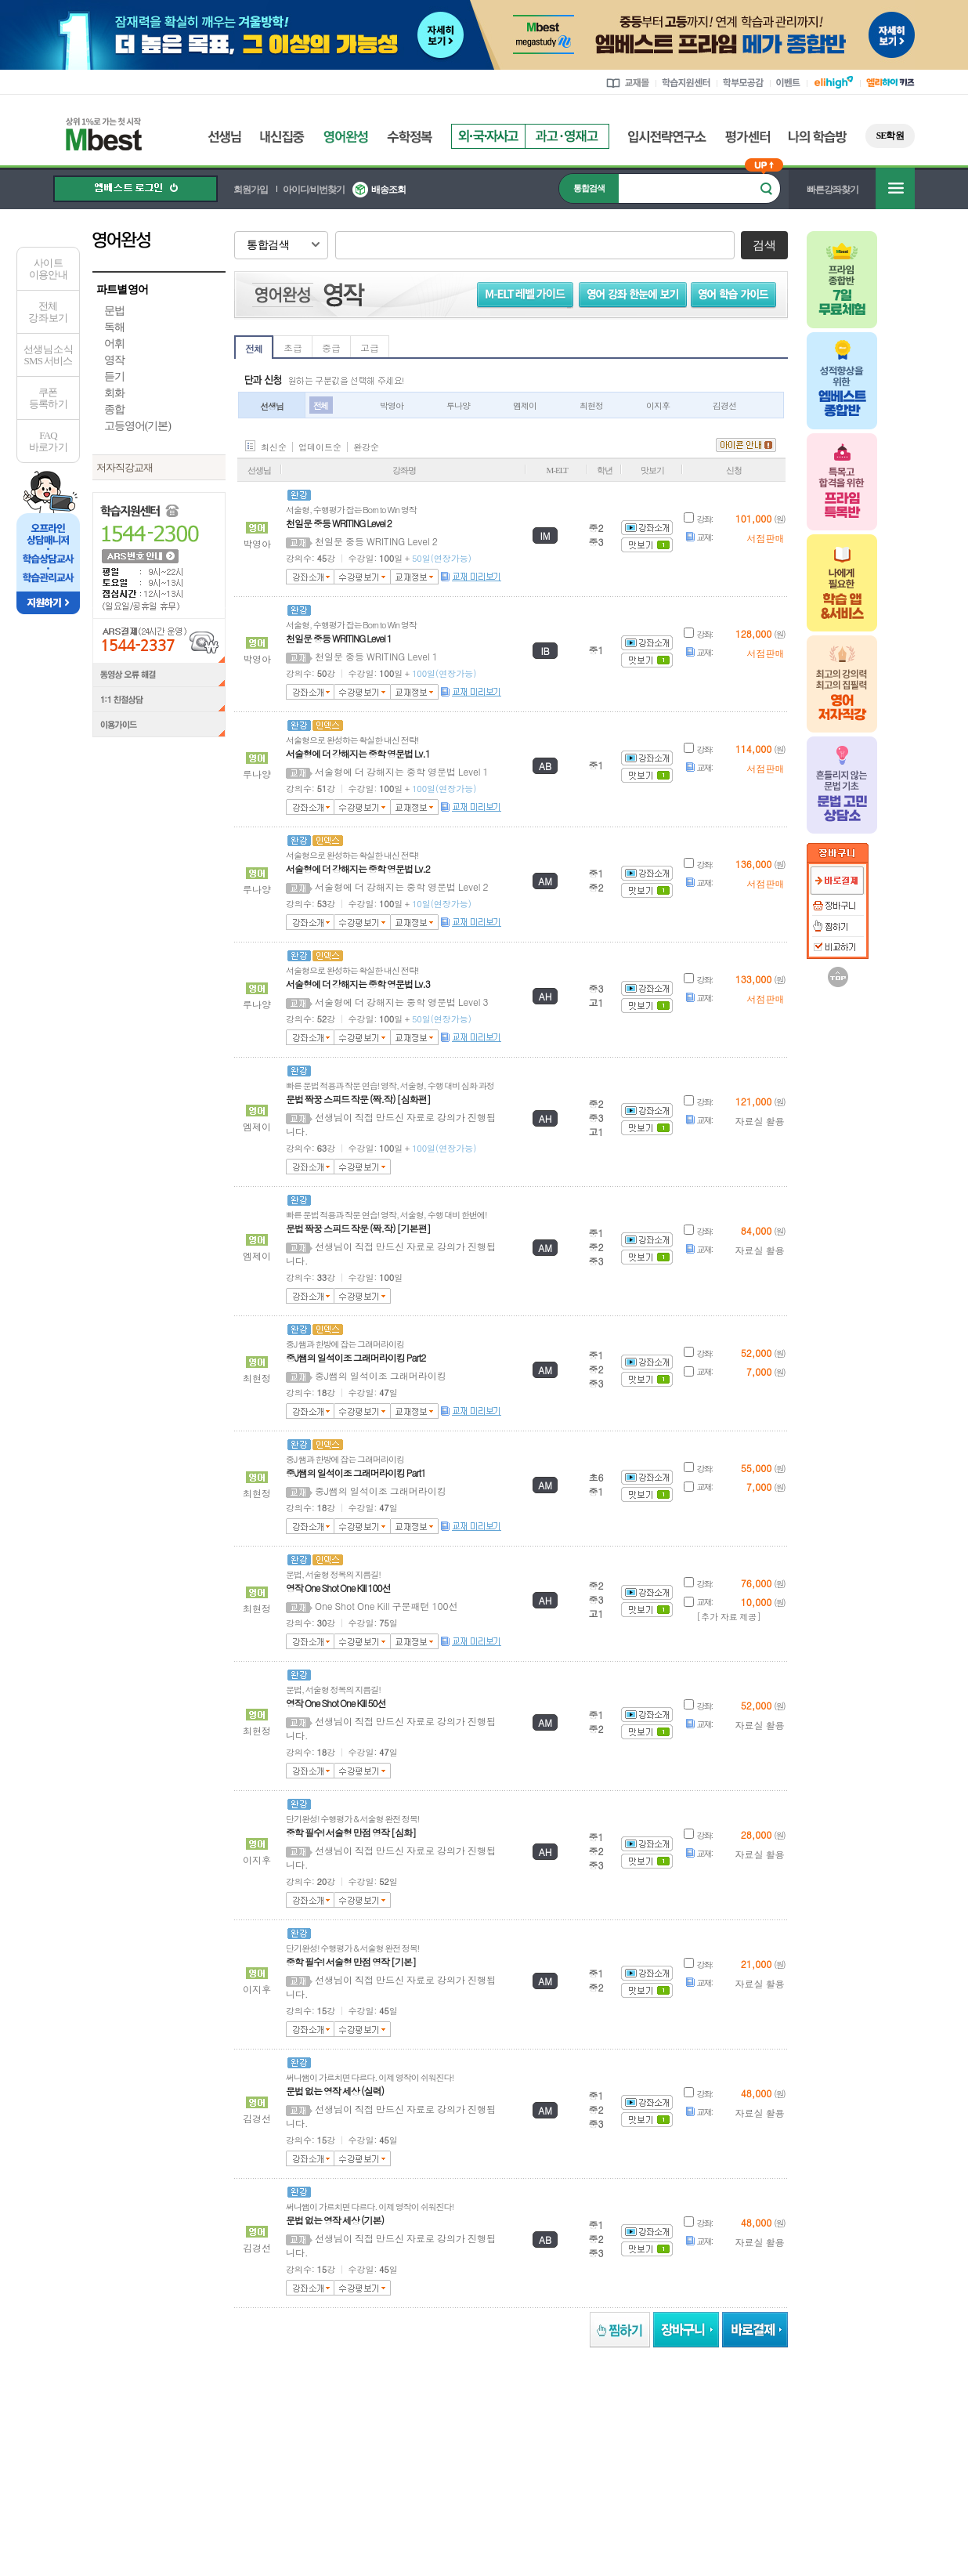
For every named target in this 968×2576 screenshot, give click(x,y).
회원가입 (250, 189)
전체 (253, 348)
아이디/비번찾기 (314, 189)
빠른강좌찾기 (832, 189)
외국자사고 (488, 136)
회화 (114, 393)
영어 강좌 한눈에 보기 (639, 293)
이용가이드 (159, 726)
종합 (114, 409)
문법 (114, 311)
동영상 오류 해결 (159, 675)
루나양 (458, 405)
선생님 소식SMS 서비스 (48, 355)
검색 (764, 245)
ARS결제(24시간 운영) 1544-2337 (159, 640)
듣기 (114, 376)
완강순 (366, 447)
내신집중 (282, 136)
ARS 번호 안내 (139, 555)
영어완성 (345, 136)
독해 (114, 327)
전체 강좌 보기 (47, 312)
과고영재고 (567, 136)
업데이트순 (319, 447)
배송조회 (388, 189)
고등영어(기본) (137, 426)
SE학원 (890, 135)
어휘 (114, 343)
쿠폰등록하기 (48, 398)
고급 (369, 347)
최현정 (591, 405)
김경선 (724, 405)
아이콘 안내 (746, 445)
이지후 (658, 405)
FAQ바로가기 (48, 441)
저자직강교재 (124, 467)
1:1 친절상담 (159, 700)
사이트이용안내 (48, 268)
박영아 (391, 405)
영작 (114, 360)
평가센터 (747, 136)
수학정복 (409, 136)
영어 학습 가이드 (739, 293)
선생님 (224, 136)
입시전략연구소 (667, 136)
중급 (331, 347)
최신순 (274, 447)
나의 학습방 (818, 136)
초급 (293, 347)
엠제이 (524, 405)
